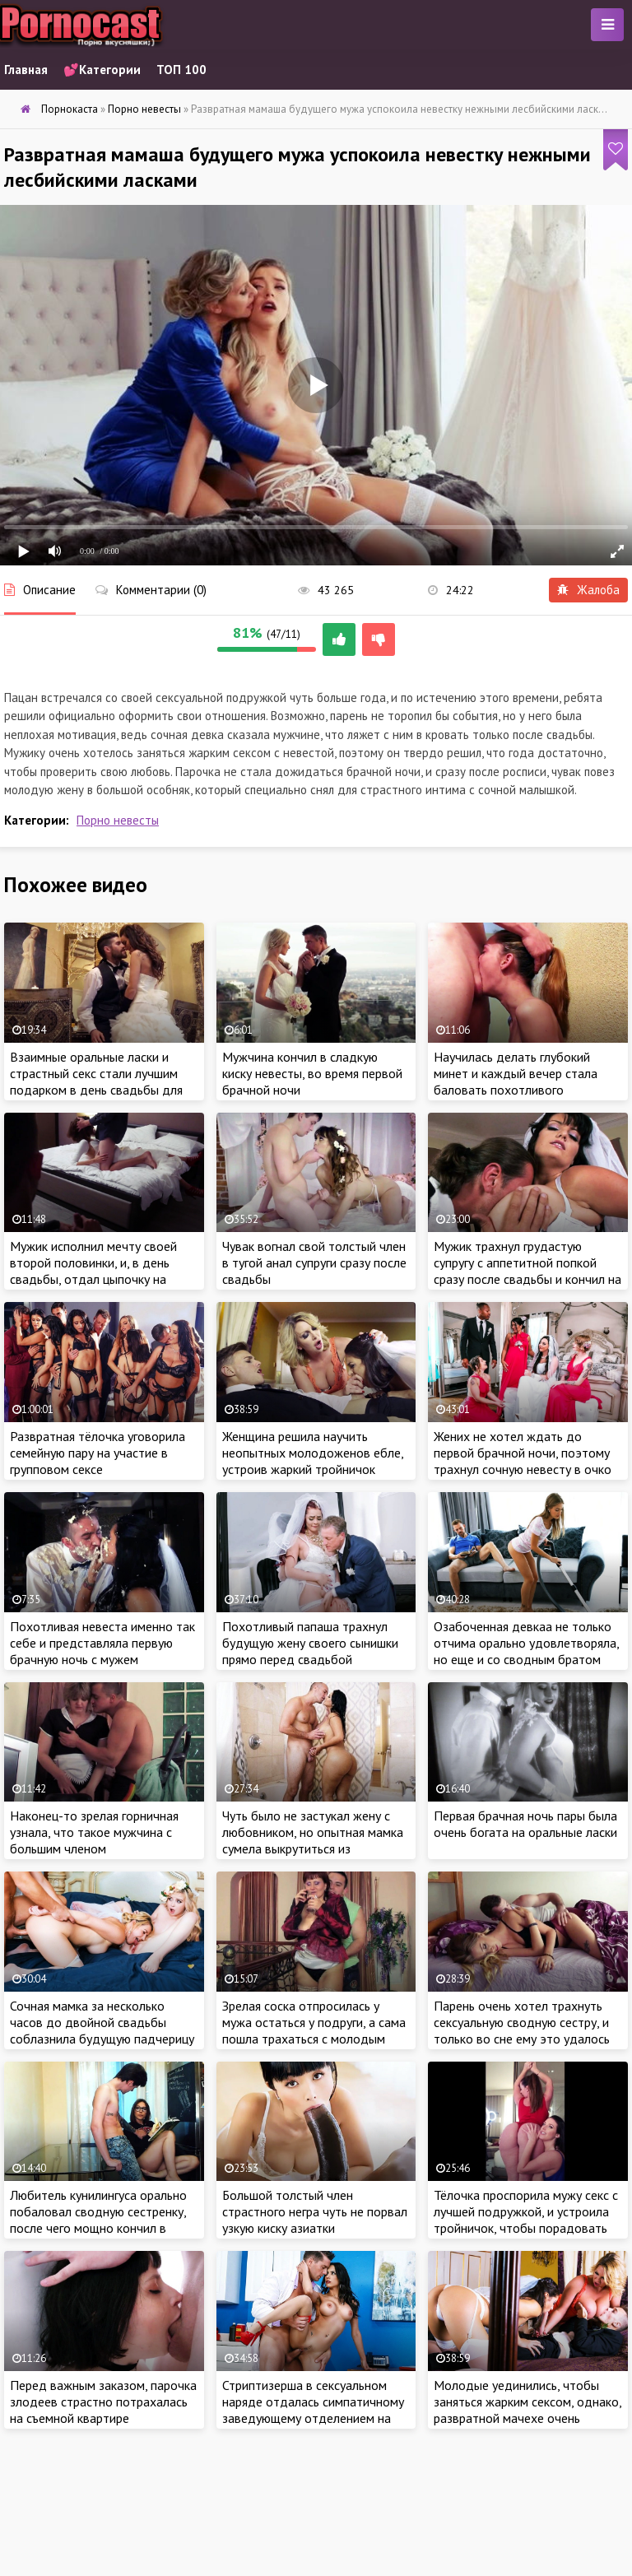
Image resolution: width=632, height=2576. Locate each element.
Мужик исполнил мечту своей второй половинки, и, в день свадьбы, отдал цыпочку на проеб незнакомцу (93, 1271)
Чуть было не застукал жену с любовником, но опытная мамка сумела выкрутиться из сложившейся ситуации (312, 1840)
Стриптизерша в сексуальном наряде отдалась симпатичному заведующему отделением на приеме (313, 2410)
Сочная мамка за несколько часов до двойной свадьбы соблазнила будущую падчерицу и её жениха (102, 2030)
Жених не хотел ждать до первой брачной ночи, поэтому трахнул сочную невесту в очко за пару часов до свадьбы (522, 1461)
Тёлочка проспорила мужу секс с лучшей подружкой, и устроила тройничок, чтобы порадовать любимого (526, 2220)
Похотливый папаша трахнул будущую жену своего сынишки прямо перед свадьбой (310, 1642)
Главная (26, 69)
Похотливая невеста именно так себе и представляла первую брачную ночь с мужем (102, 1642)
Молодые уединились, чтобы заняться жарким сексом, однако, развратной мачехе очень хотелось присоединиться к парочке (527, 2418)
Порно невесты (118, 820)
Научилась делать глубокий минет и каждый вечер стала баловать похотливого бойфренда (515, 1081)
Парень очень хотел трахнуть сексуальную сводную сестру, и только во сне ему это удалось (522, 2022)
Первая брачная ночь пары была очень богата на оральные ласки (525, 1823)
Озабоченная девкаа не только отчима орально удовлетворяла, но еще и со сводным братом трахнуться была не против (526, 1651)
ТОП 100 (181, 69)
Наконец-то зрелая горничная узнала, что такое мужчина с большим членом (94, 1832)
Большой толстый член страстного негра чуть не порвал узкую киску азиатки (314, 2211)
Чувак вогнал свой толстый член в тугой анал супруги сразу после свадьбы (314, 1262)
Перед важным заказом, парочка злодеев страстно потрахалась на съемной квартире (103, 2401)
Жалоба (588, 590)
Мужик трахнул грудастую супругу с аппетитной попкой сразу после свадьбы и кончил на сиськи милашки (527, 1271)
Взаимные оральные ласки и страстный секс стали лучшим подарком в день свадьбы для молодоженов (96, 1081)
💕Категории (102, 69)
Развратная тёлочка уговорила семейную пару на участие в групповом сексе (97, 1452)
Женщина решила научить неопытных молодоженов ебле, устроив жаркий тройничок (312, 1452)
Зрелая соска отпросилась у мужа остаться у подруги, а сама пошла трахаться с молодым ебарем (314, 2030)
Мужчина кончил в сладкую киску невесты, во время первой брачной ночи (312, 1073)
